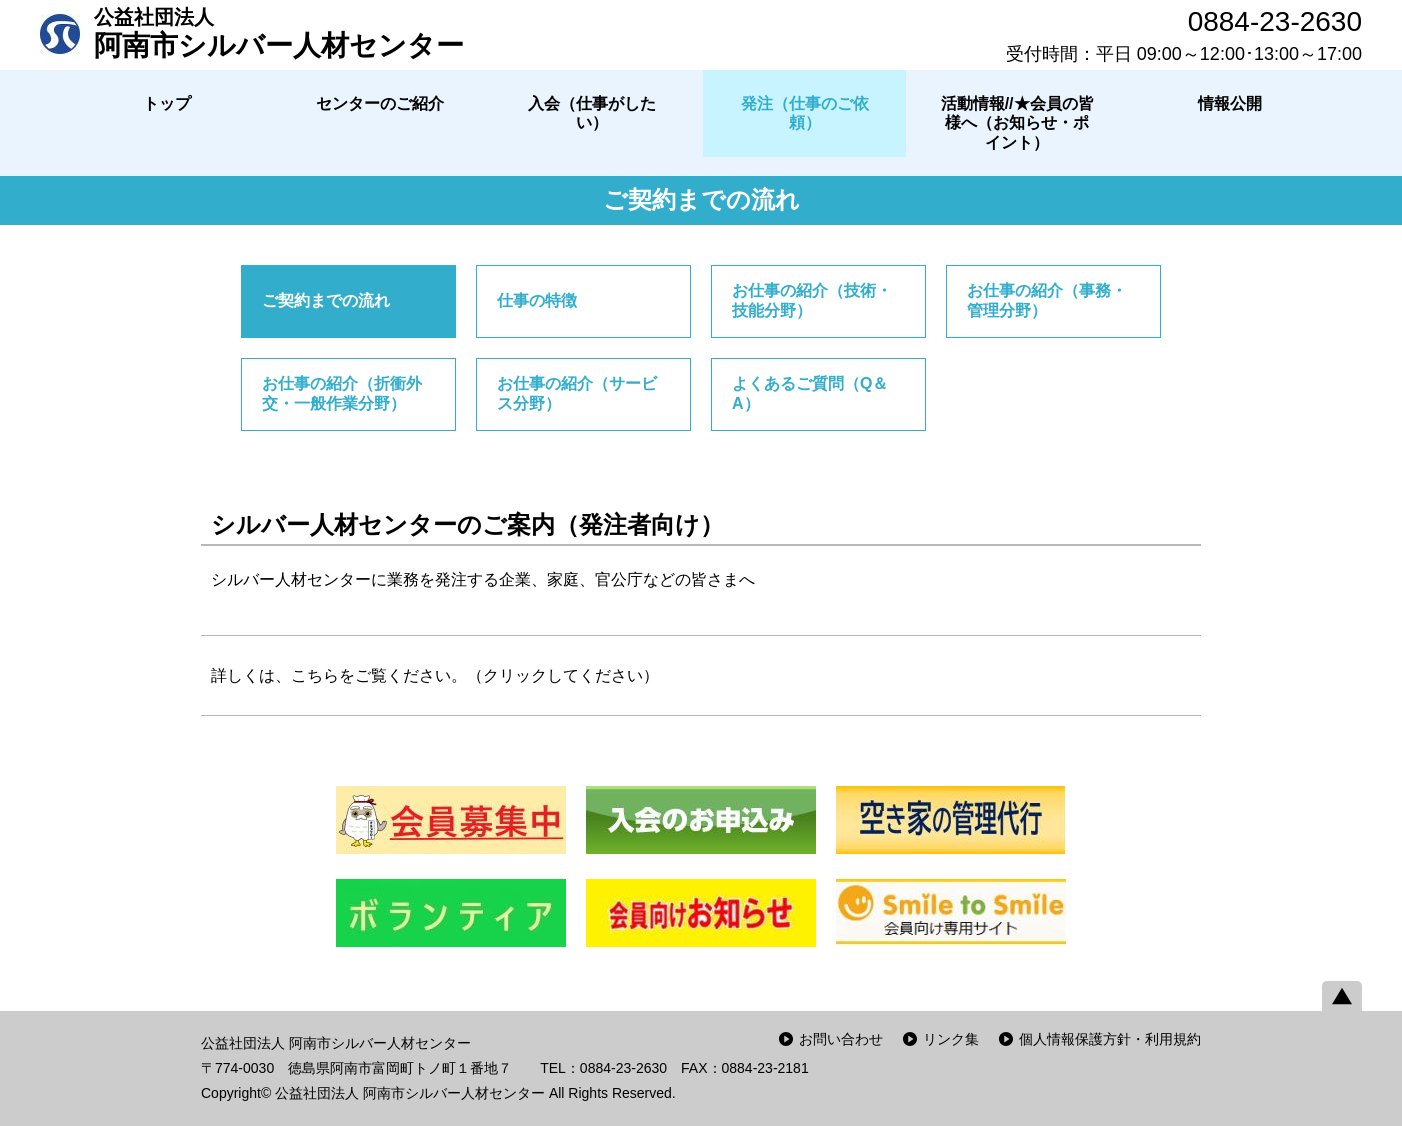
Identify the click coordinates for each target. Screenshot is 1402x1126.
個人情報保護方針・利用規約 (1110, 1039)
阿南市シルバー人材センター (279, 33)
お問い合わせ (841, 1039)
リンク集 (951, 1039)
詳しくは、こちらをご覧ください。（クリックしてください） (435, 675)
